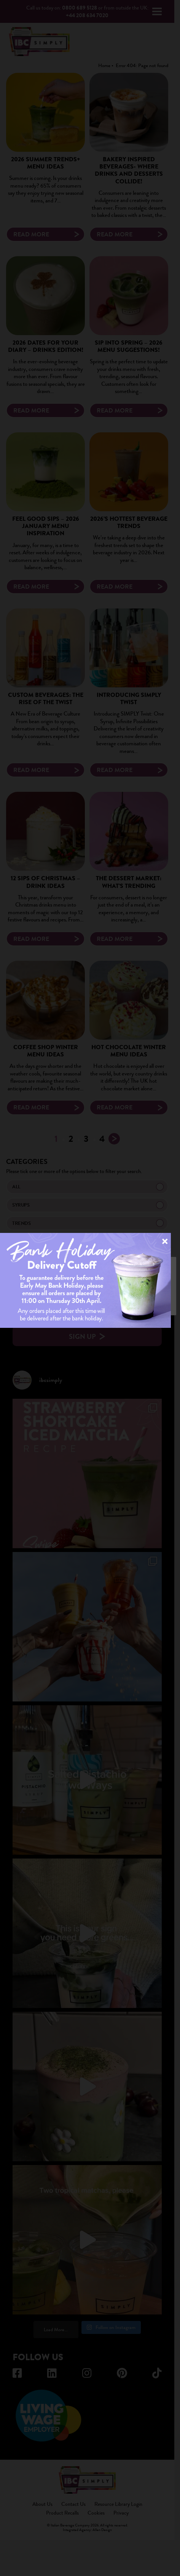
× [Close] (165, 1241)
